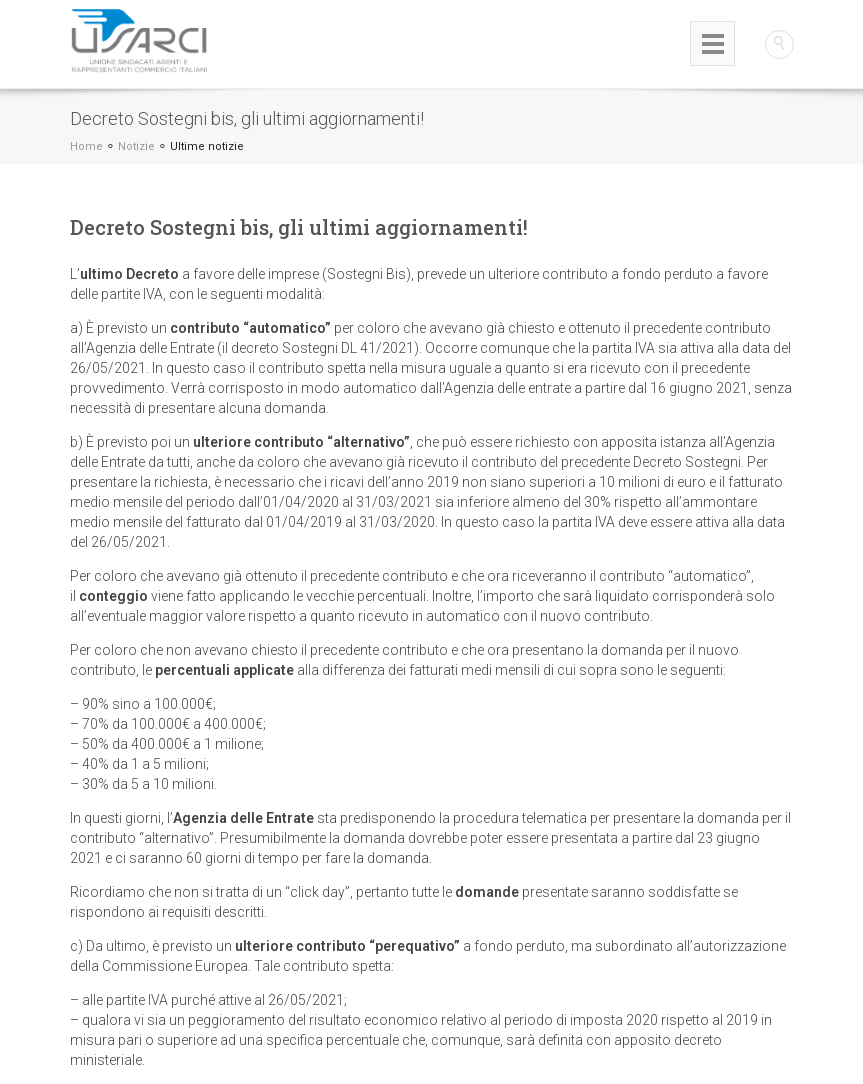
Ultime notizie (207, 146)
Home (86, 146)
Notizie (136, 146)
